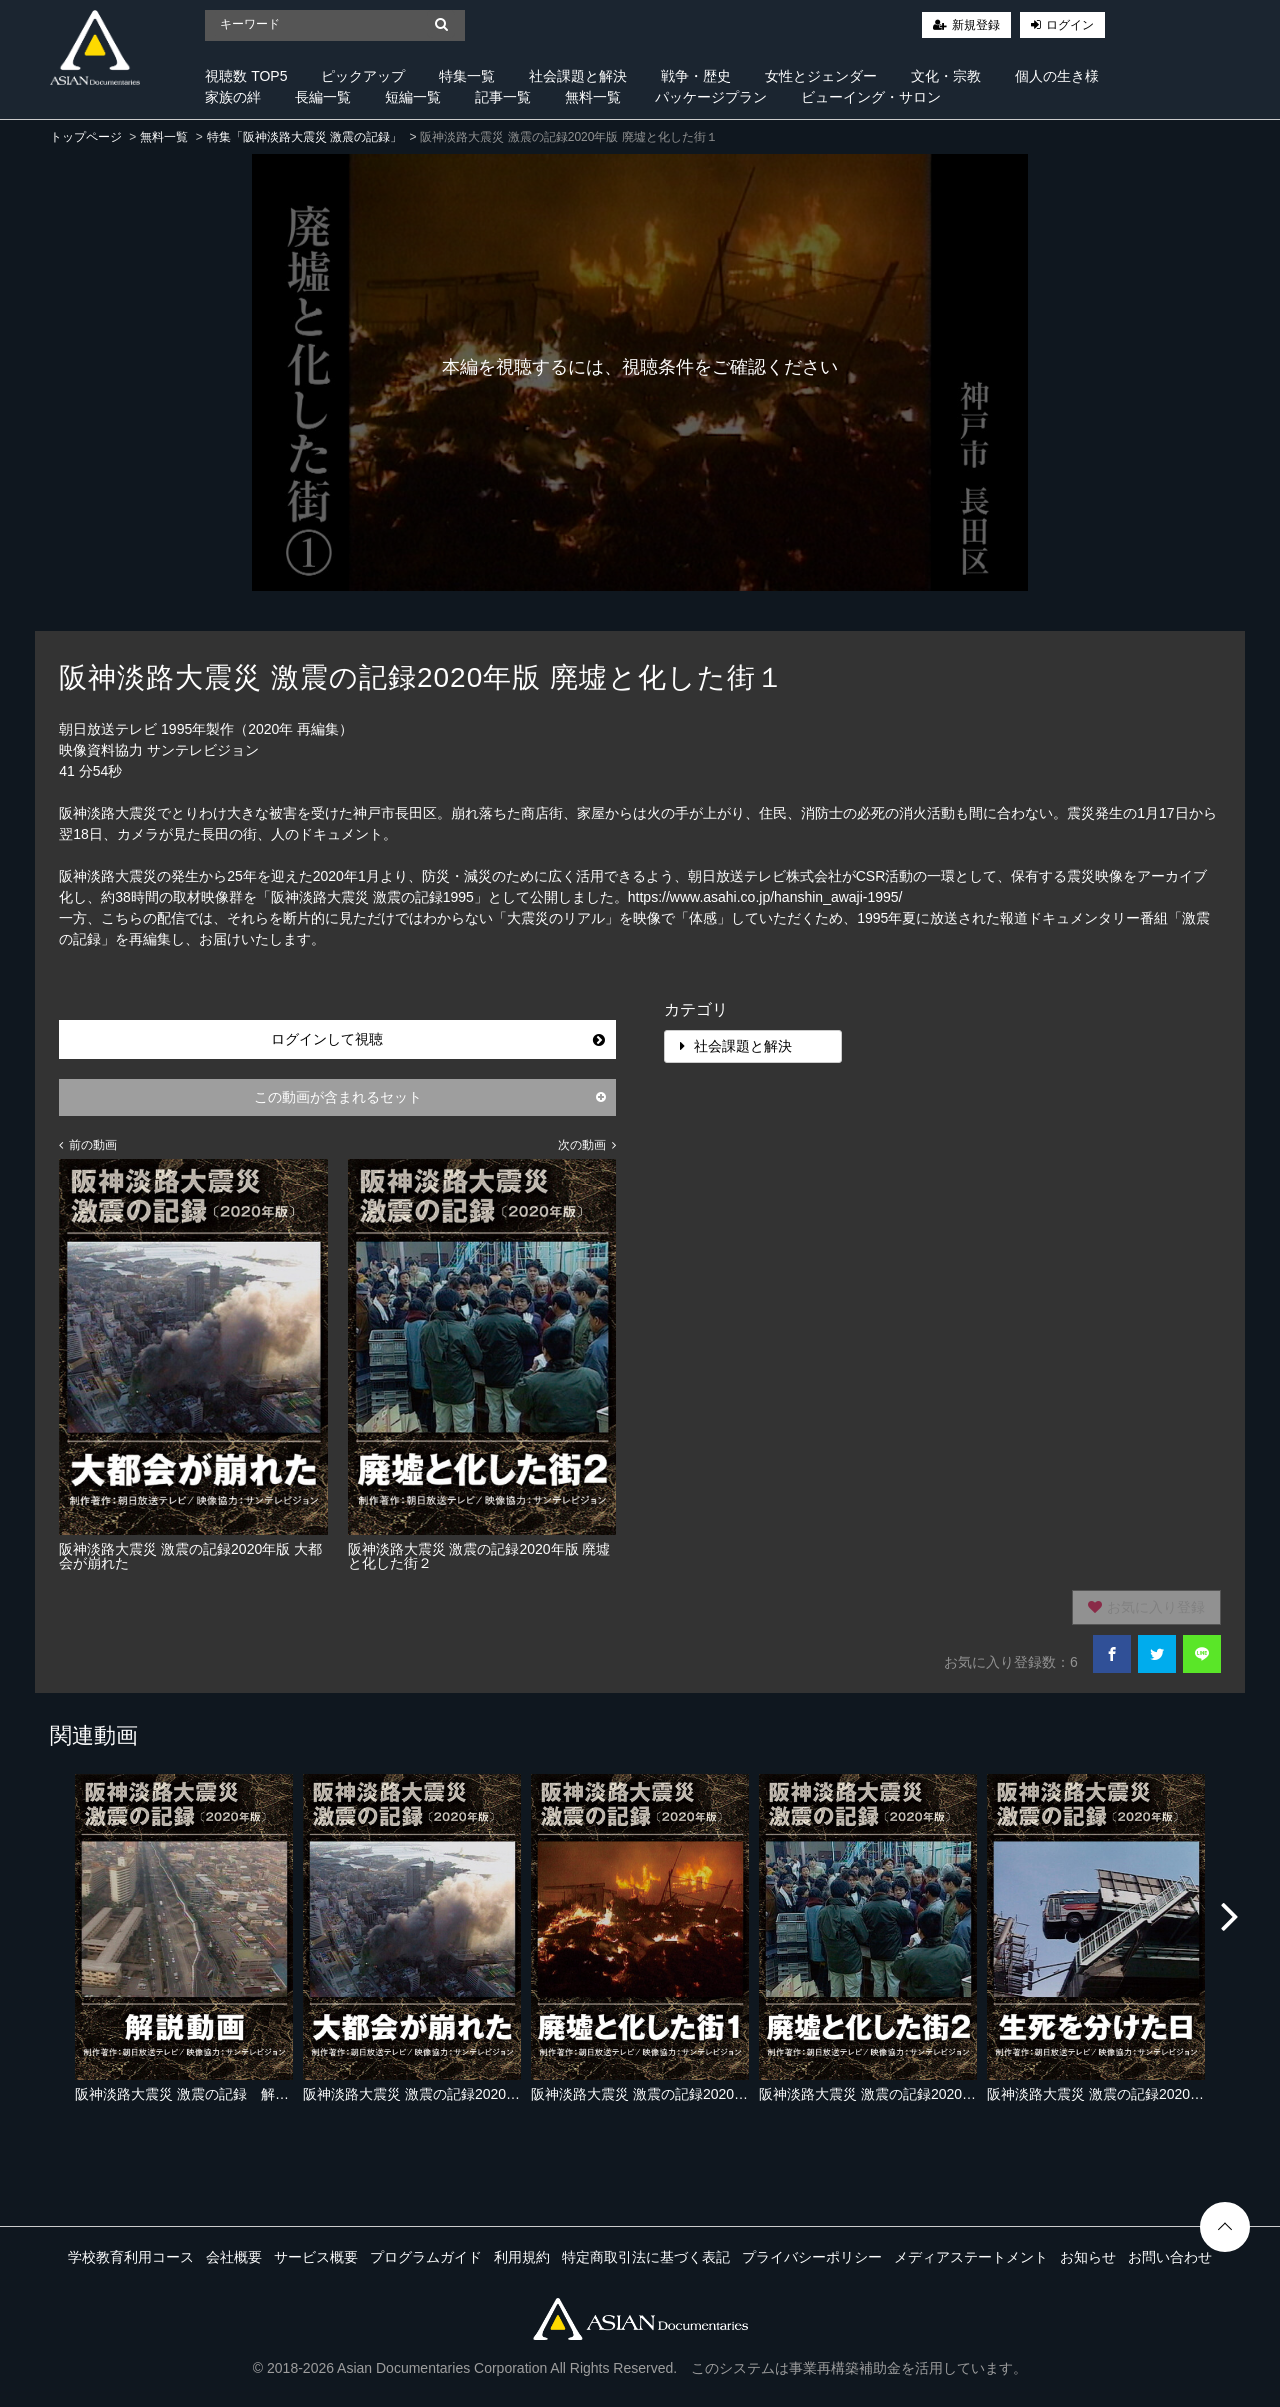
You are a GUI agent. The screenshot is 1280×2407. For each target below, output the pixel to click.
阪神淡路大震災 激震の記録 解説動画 (196, 2094)
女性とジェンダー (821, 76)
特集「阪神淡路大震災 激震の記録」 (304, 137)
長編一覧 (323, 97)
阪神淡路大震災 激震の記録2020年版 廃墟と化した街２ (932, 2094)
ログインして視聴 (438, 1039)
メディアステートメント (971, 2257)
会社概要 (234, 2257)
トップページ (86, 137)
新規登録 (976, 25)
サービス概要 (316, 2257)
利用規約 (522, 2257)
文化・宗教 (946, 76)
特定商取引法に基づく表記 (646, 2257)
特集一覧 (467, 76)
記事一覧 (503, 97)
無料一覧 (593, 97)
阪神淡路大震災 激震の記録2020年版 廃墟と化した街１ (704, 2094)
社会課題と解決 (578, 76)
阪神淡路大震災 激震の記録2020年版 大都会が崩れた (469, 2094)
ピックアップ (363, 76)
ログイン (1070, 25)
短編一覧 (413, 97)
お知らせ (1088, 2257)
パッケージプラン (711, 97)
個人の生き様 (1057, 76)
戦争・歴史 (696, 76)
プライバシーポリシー (812, 2257)
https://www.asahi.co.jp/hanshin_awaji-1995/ (765, 897)
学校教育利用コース (131, 2257)
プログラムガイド (426, 2257)
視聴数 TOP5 (246, 76)
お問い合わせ (1170, 2257)
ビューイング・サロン (871, 97)
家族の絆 (233, 97)
